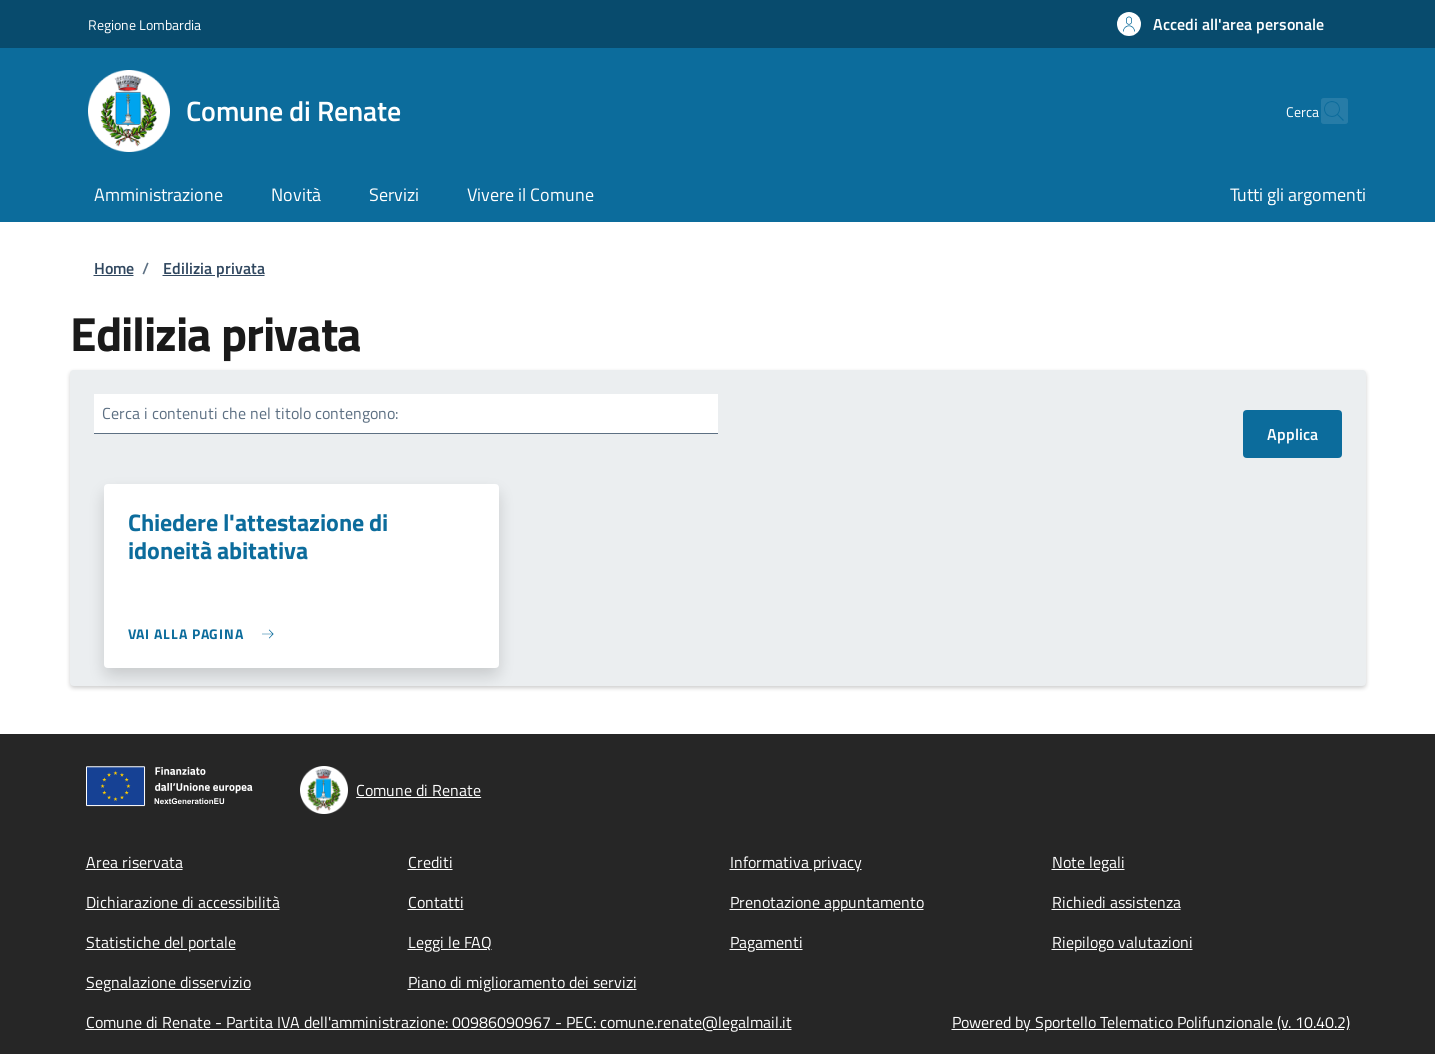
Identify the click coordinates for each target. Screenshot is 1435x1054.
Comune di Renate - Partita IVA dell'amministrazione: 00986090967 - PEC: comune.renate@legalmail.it (439, 1022)
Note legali (1088, 862)
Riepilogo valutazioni (1122, 942)
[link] (206, 633)
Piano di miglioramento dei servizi (522, 982)
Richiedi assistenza (1116, 902)
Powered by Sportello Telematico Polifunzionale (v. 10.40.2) (1151, 1022)
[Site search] (1324, 111)
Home (114, 268)
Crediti (430, 862)
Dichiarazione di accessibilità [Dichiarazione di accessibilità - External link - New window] (183, 902)
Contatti (436, 902)
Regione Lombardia (144, 24)
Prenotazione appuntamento (827, 902)
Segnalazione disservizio (168, 982)
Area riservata (134, 862)
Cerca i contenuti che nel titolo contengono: (250, 413)
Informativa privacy (796, 862)
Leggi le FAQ (450, 942)
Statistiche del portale (161, 942)
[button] (1220, 24)
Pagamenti (766, 942)
